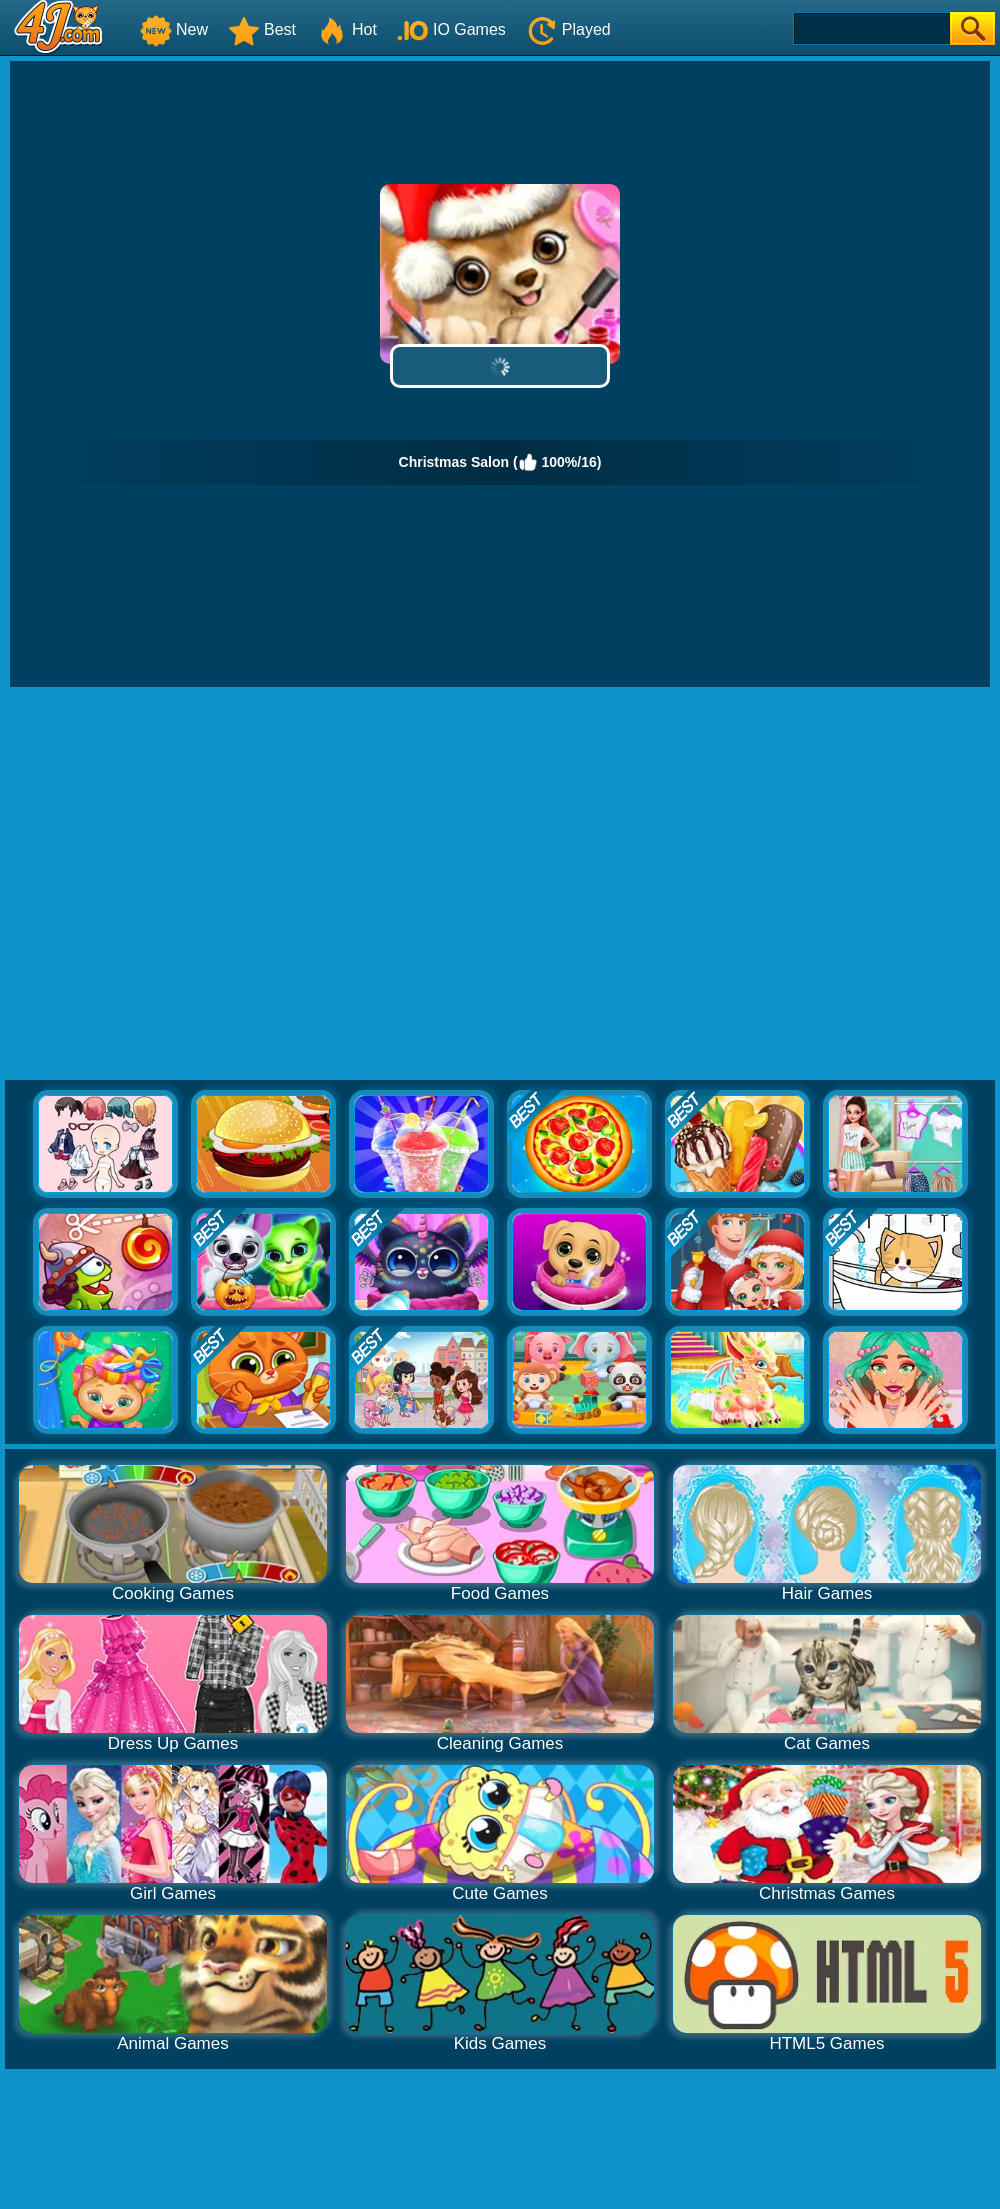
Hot (346, 29)
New (174, 29)
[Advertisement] (187, 884)
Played (568, 29)
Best (262, 29)
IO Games (451, 29)
